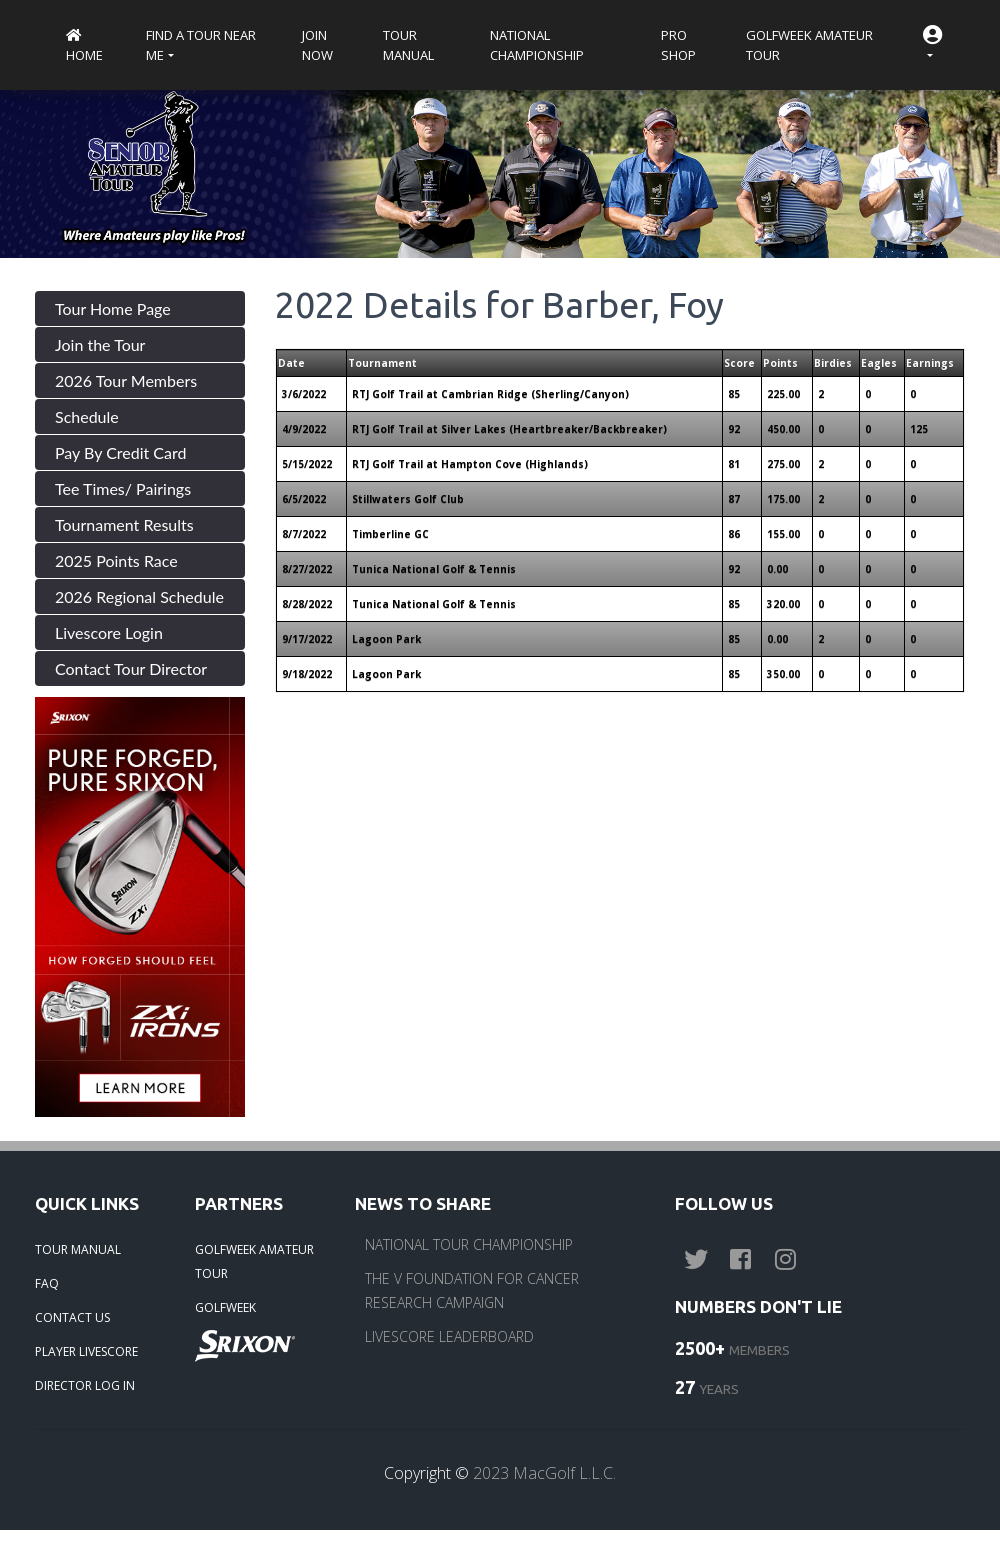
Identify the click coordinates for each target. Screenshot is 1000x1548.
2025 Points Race (116, 560)
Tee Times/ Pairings (123, 488)
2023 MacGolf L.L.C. (544, 1473)
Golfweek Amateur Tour (809, 45)
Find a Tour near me (201, 45)
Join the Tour (100, 344)
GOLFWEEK (225, 1307)
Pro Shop (678, 45)
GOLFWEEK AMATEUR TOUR (254, 1261)
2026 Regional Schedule (139, 596)
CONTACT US (72, 1317)
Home (84, 46)
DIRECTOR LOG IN (85, 1385)
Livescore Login (109, 632)
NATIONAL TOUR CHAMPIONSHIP (469, 1244)
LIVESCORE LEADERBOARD (449, 1336)
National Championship (537, 45)
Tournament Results (124, 524)
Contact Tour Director (131, 668)
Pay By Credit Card (121, 452)
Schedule (87, 416)
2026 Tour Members (126, 380)
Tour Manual (408, 45)
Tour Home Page (113, 308)
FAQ (47, 1283)
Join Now (317, 45)
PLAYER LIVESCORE (86, 1351)
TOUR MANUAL (78, 1249)
